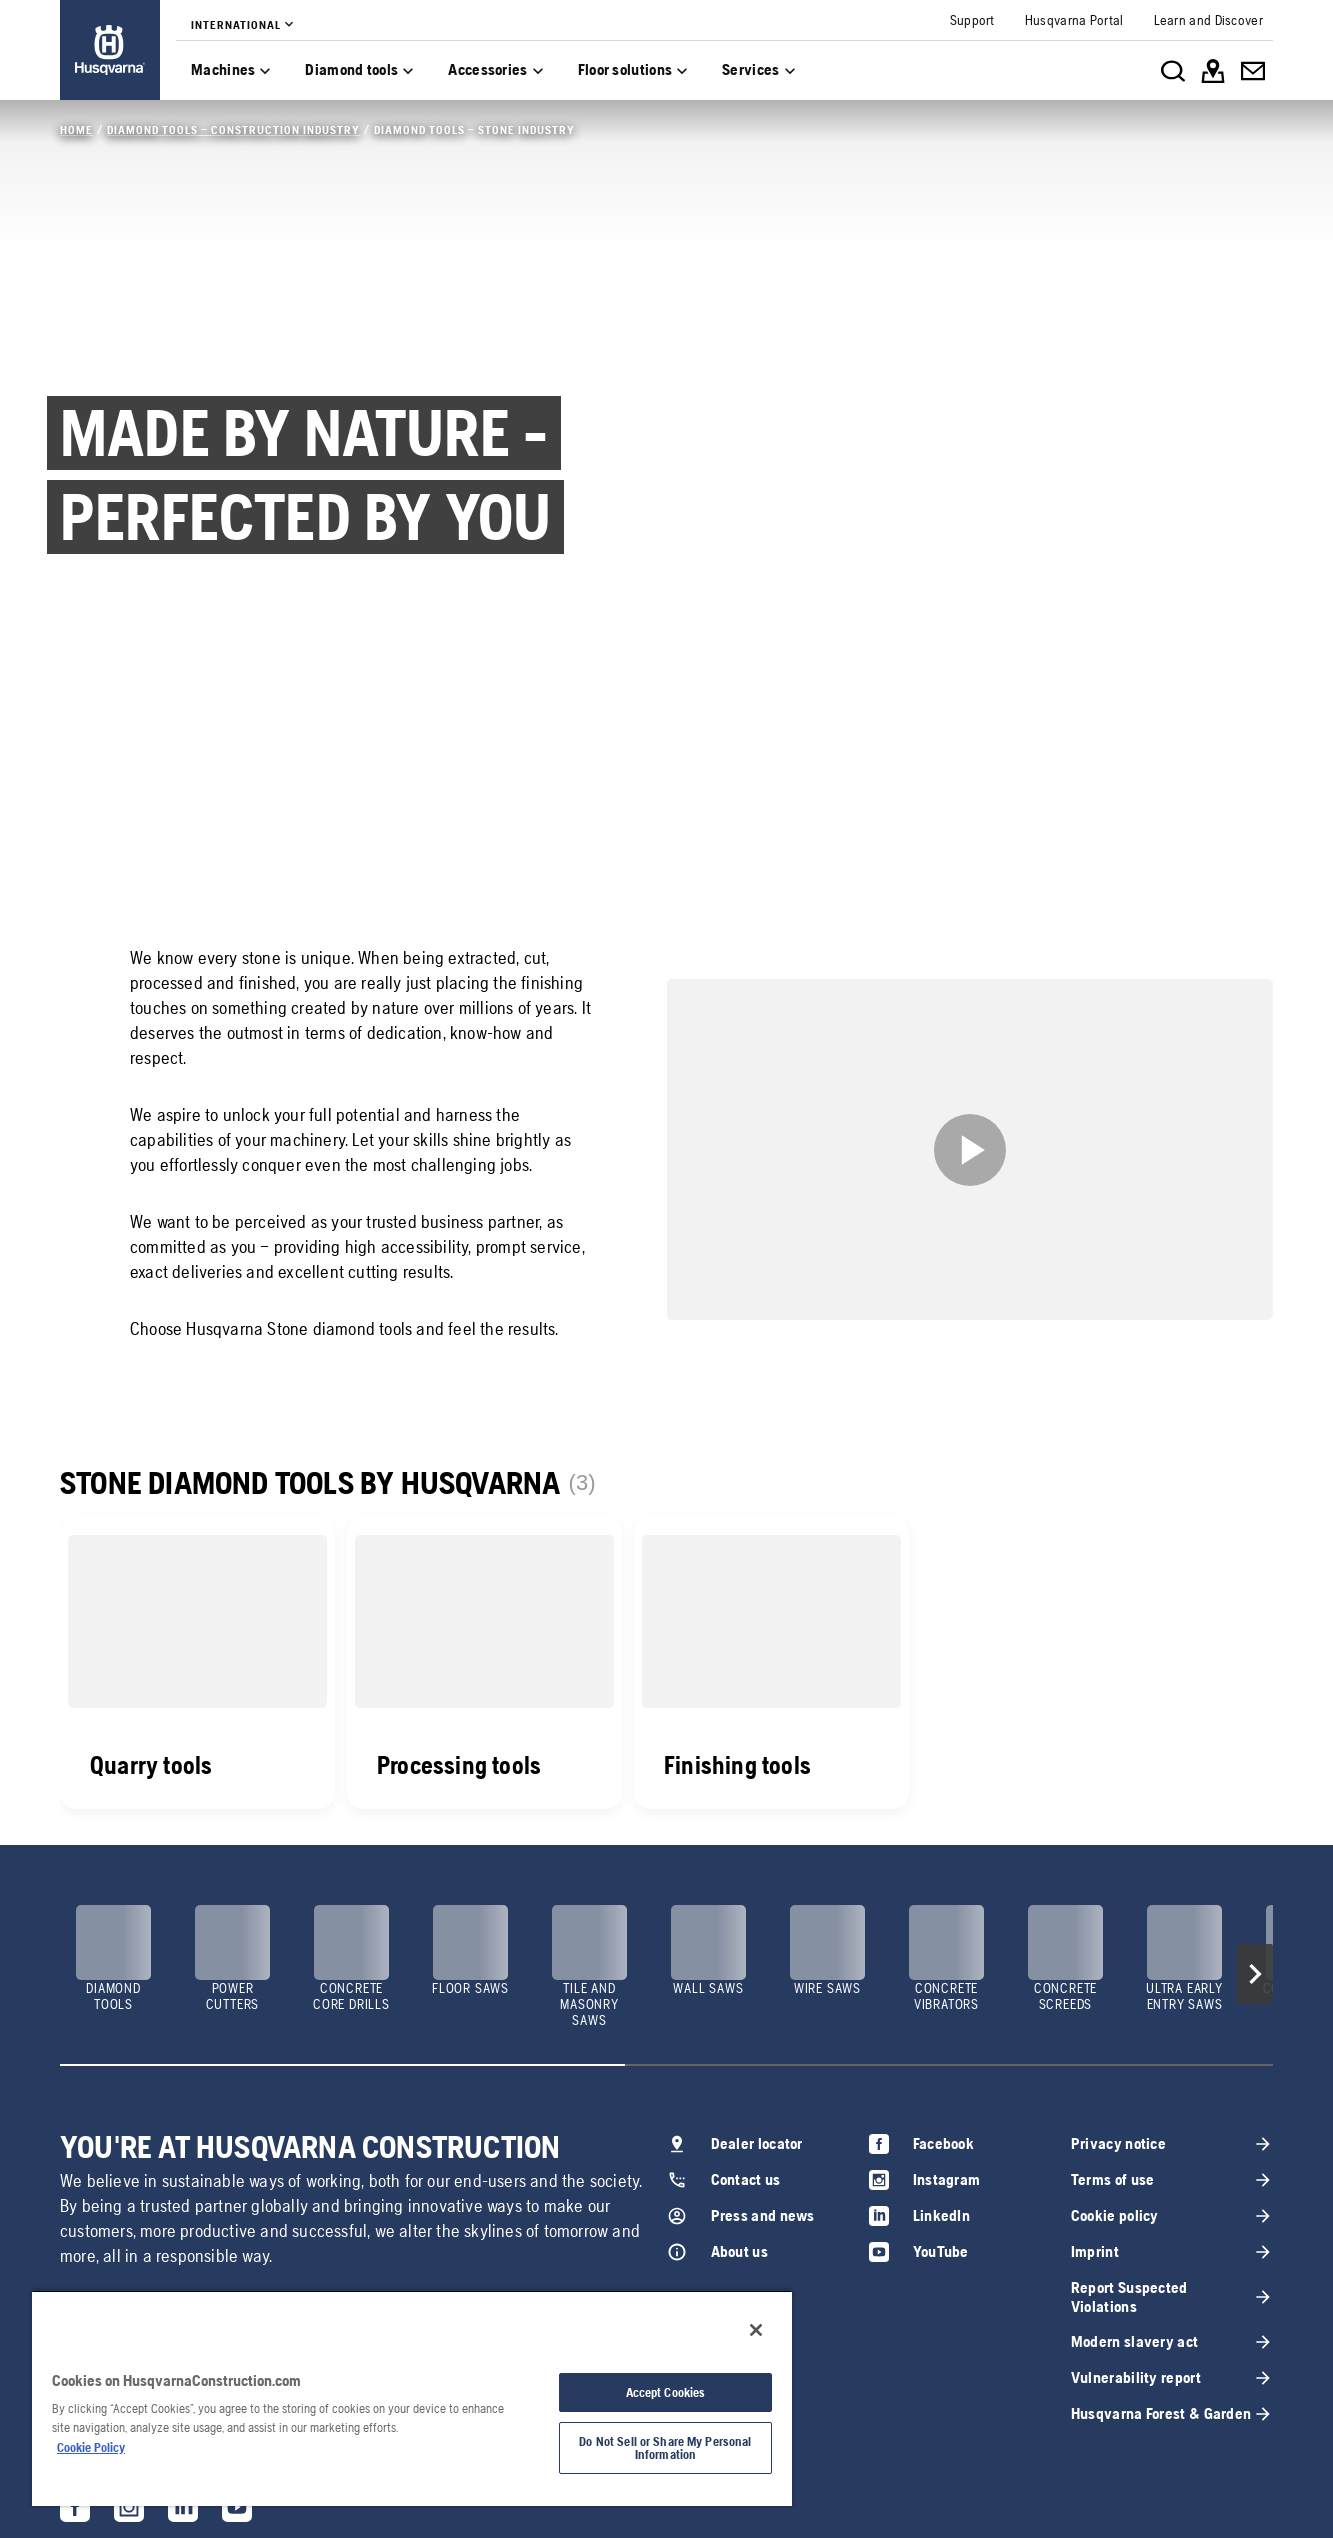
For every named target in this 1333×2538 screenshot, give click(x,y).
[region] (412, 2398)
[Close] (756, 2330)
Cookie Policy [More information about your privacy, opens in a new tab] (91, 2447)
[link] (110, 50)
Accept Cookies (666, 2392)
